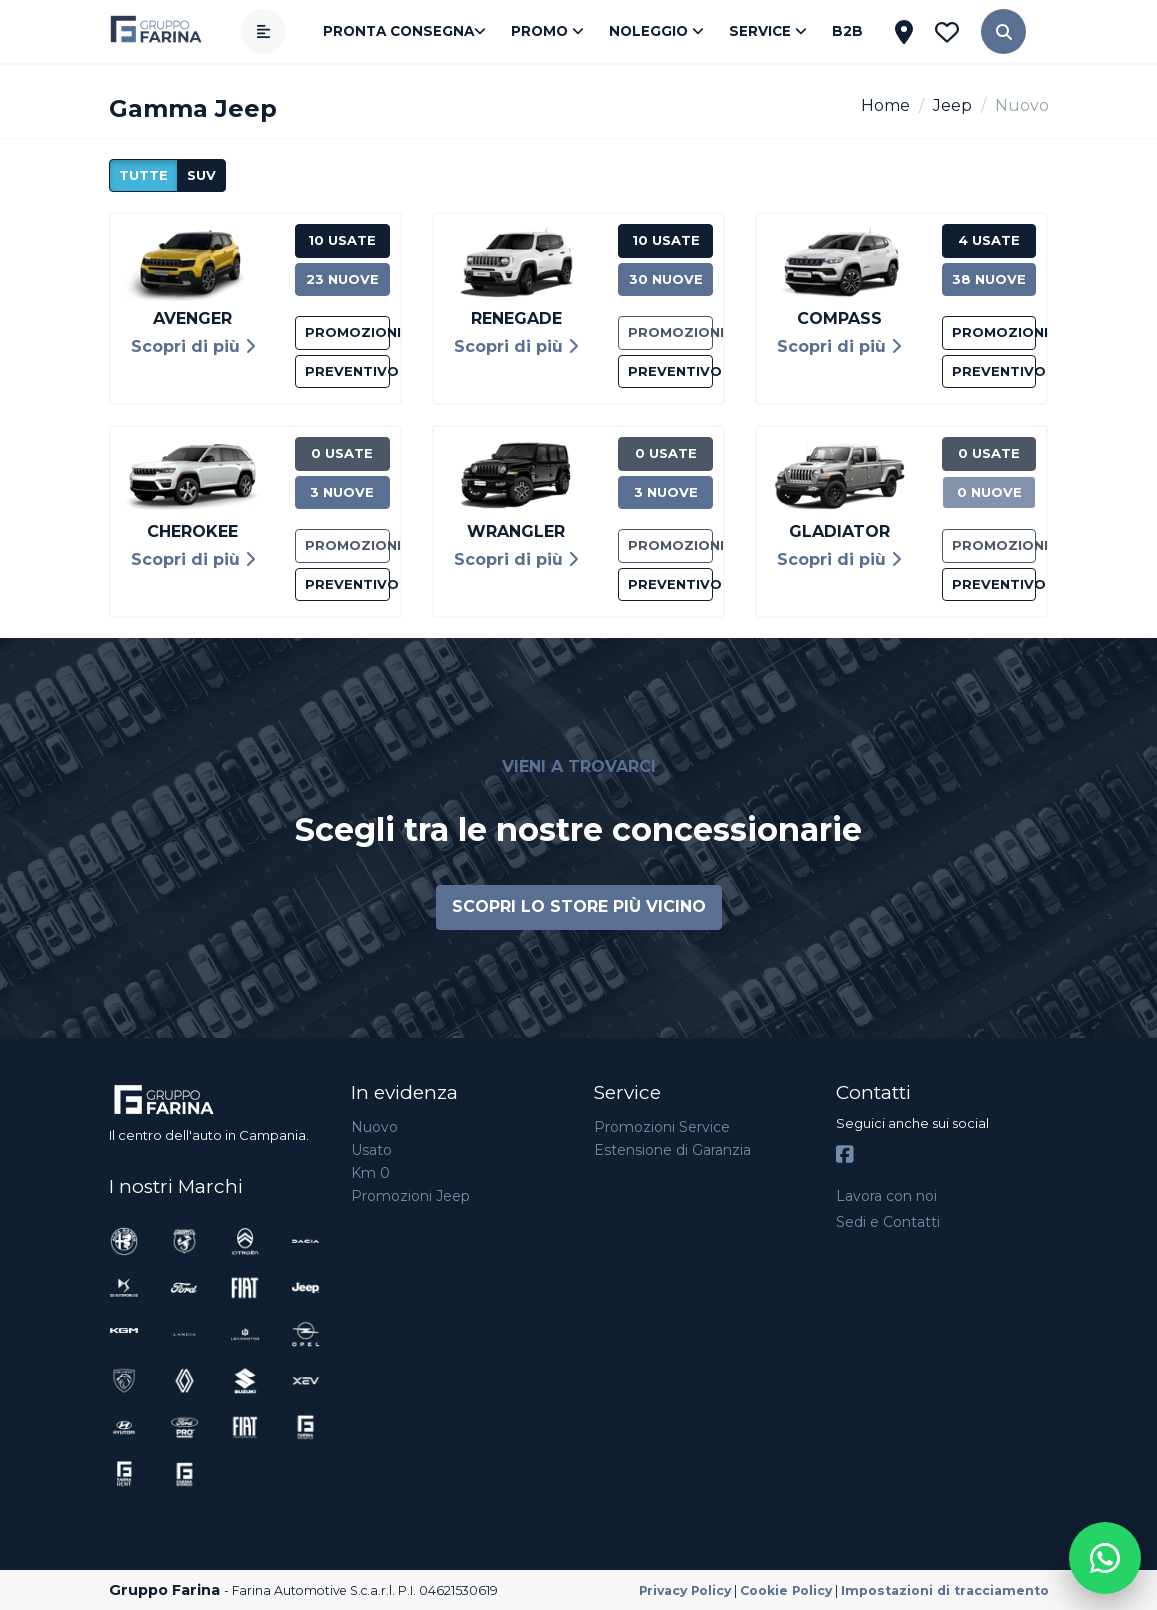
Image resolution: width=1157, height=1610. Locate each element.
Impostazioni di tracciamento (945, 1590)
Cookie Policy (786, 1590)
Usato (371, 1150)
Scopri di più (193, 346)
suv (201, 175)
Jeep (952, 105)
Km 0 (370, 1173)
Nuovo (374, 1127)
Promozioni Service (662, 1127)
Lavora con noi (886, 1196)
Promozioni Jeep (410, 1196)
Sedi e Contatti (888, 1222)
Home (885, 105)
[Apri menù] (263, 31)
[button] (1003, 31)
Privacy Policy (685, 1590)
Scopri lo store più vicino (579, 906)
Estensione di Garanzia (672, 1150)
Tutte (143, 175)
